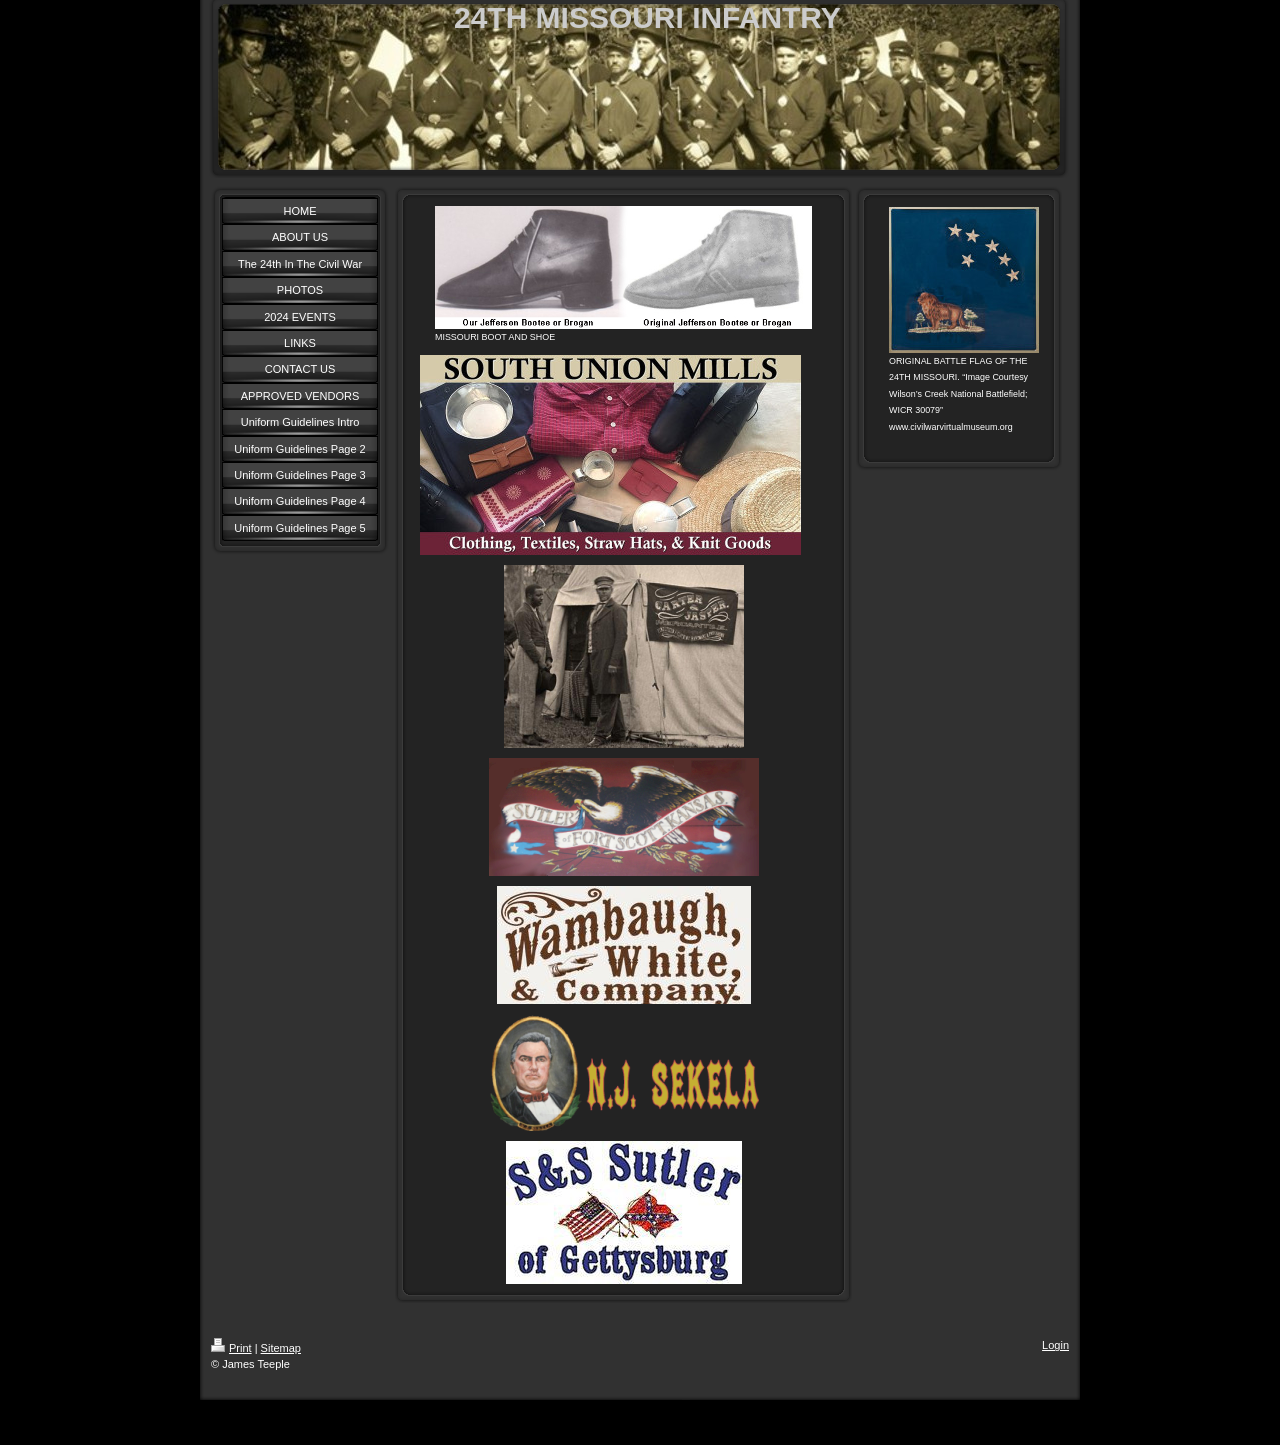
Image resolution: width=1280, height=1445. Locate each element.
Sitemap (281, 1348)
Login (1055, 1345)
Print (231, 1348)
